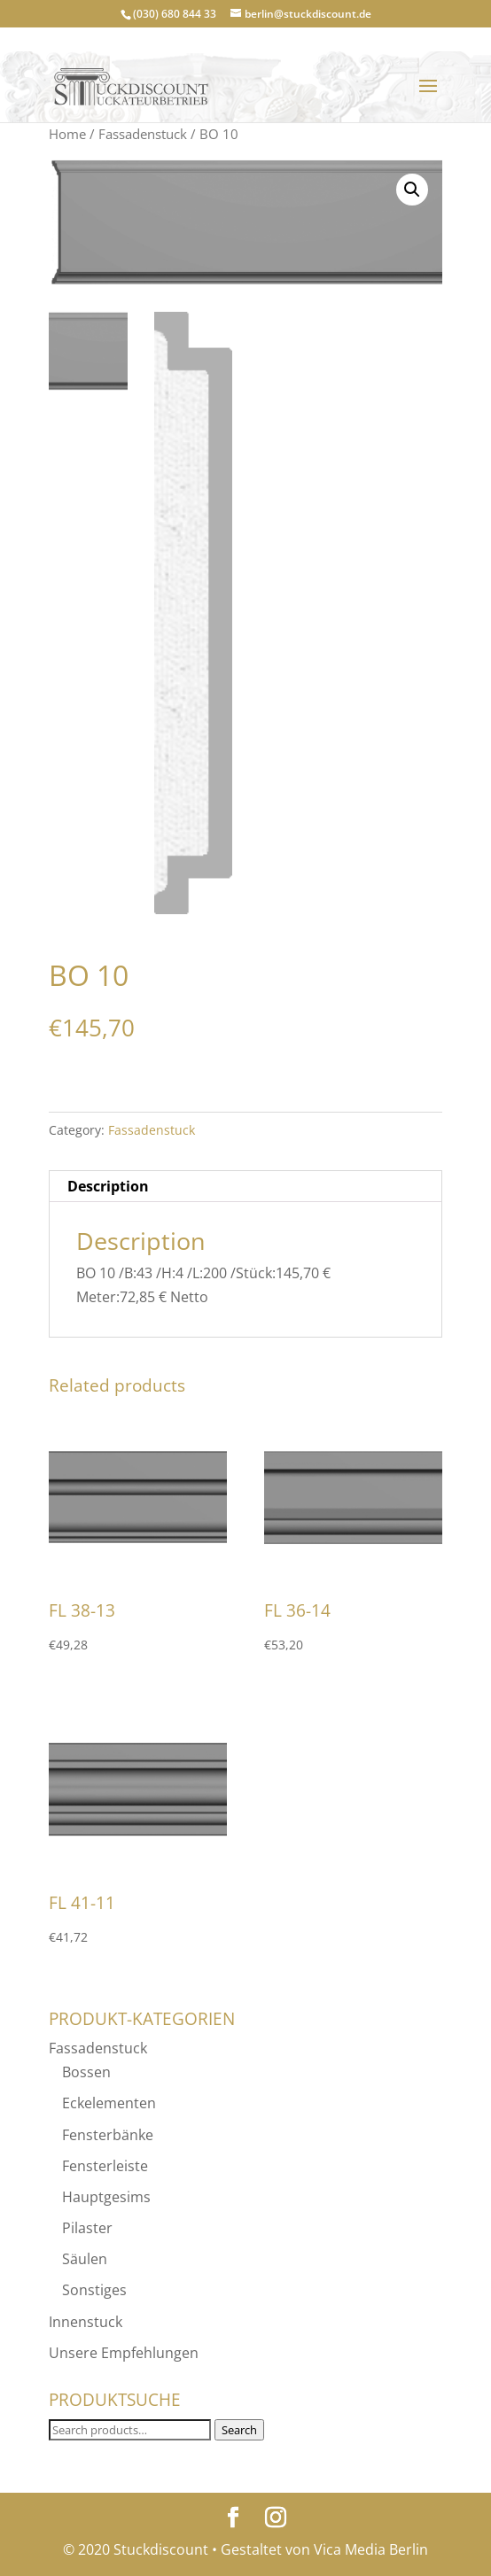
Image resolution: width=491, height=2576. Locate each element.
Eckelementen (109, 2103)
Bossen (86, 2072)
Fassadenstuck (142, 134)
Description (108, 1186)
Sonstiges (94, 2290)
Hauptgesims (106, 2197)
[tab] (245, 1186)
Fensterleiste (105, 2166)
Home (67, 134)
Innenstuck (85, 2322)
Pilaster (87, 2228)
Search (239, 2430)
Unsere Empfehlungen (124, 2353)
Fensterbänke (107, 2135)
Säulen (84, 2259)
